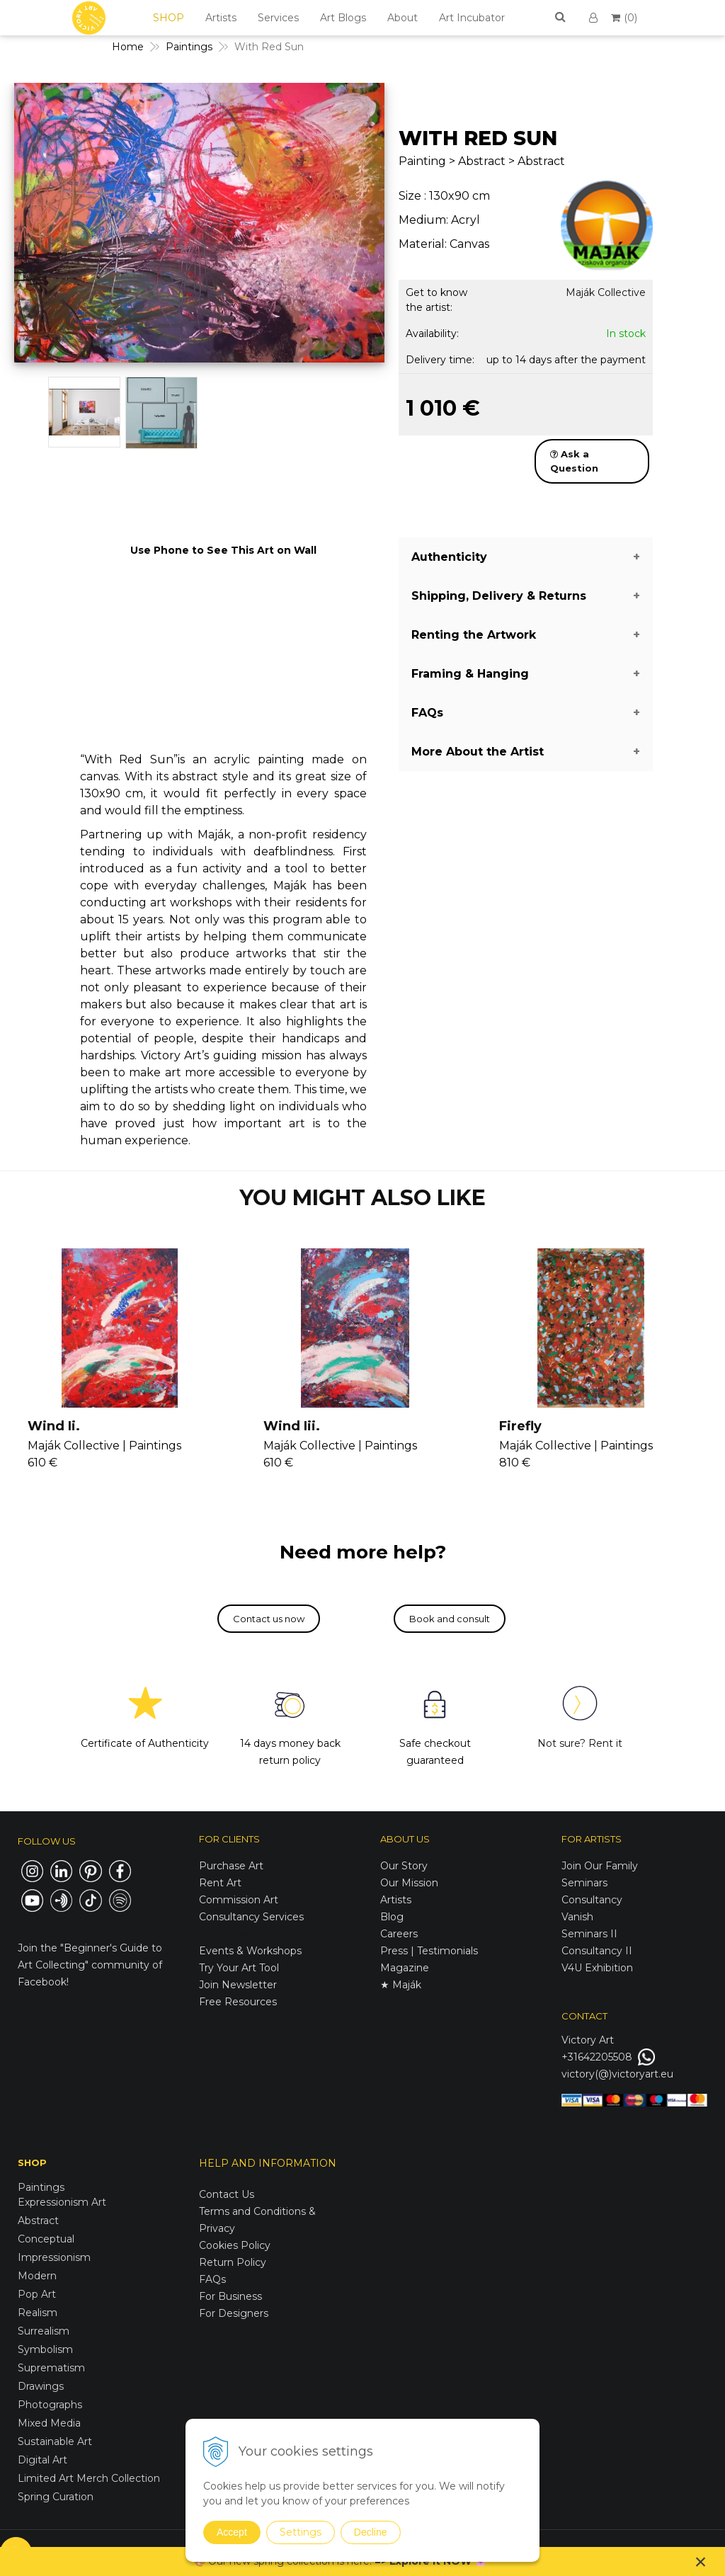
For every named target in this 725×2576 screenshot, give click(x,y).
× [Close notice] (701, 2561)
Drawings (41, 2386)
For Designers (233, 2313)
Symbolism (45, 2349)
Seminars (584, 1882)
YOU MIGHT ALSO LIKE (362, 1198)
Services (278, 17)
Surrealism (43, 2331)
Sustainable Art (55, 2441)
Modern (37, 2275)
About (402, 17)
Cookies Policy (234, 2245)
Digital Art (42, 2460)
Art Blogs (343, 17)
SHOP (168, 17)
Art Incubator (472, 17)
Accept (232, 2532)
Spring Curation (55, 2496)
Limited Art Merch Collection (89, 2478)
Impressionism (54, 2257)
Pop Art (37, 2294)
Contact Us (226, 2194)
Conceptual (46, 2239)
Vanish (577, 1916)
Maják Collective (606, 292)
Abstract (38, 2220)
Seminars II (589, 1933)
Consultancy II (596, 1950)
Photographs (50, 2404)
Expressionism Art (62, 2202)
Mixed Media (49, 2423)
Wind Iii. (291, 1426)
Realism (37, 2312)
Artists (220, 17)
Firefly (520, 1426)
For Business (232, 2296)
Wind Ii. (54, 1426)
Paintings (41, 2187)
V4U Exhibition (597, 1967)
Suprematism (51, 2367)
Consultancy (591, 1899)
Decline (370, 2532)
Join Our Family (599, 1865)
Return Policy (232, 2262)
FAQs (212, 2279)
